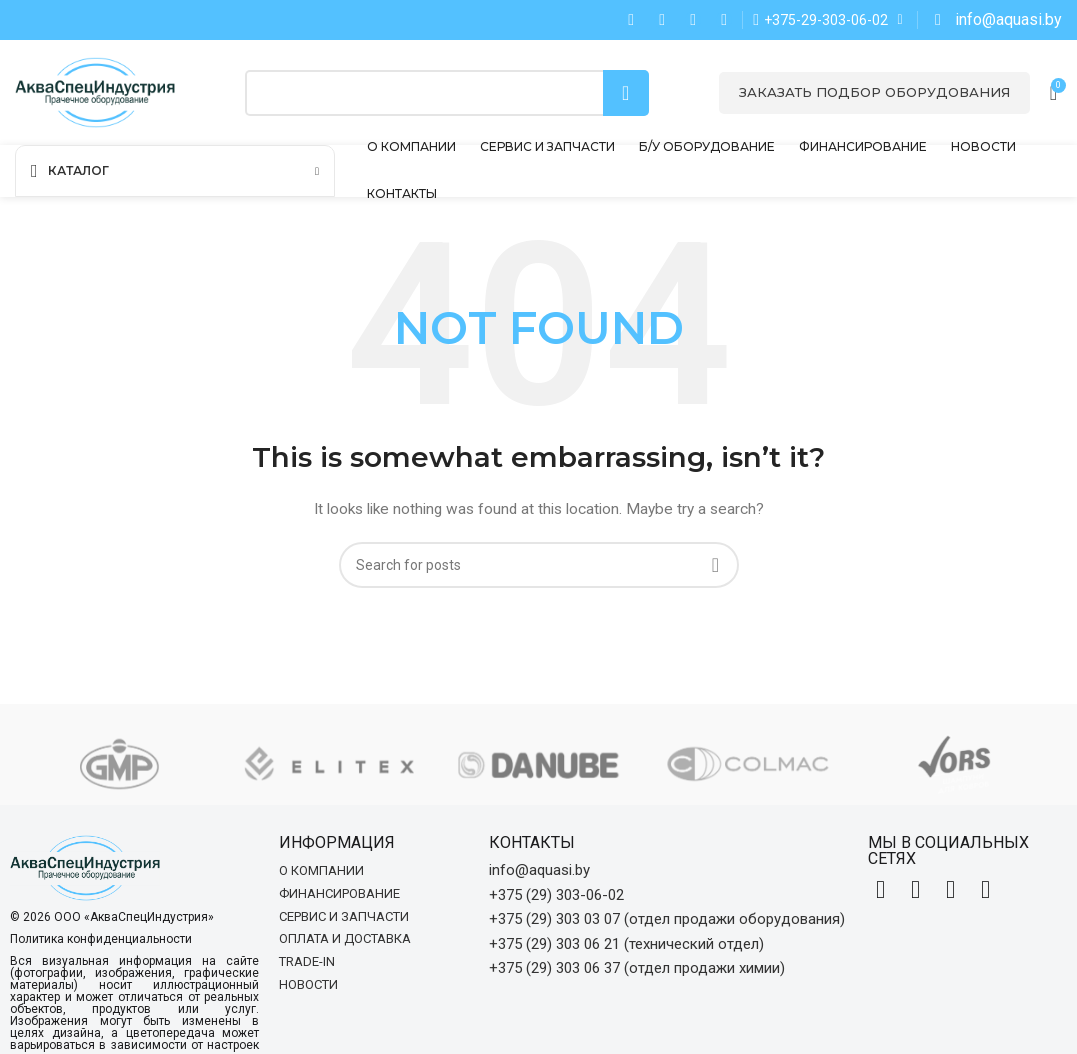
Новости (308, 984)
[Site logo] (95, 91)
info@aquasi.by (539, 870)
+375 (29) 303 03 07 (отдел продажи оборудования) (667, 919)
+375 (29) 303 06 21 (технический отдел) (626, 944)
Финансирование (339, 893)
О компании (321, 870)
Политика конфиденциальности (101, 939)
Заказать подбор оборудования (874, 92)
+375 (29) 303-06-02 (556, 895)
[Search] (447, 93)
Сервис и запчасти (344, 916)
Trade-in (307, 961)
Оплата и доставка (345, 938)
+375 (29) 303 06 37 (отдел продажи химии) (637, 968)
